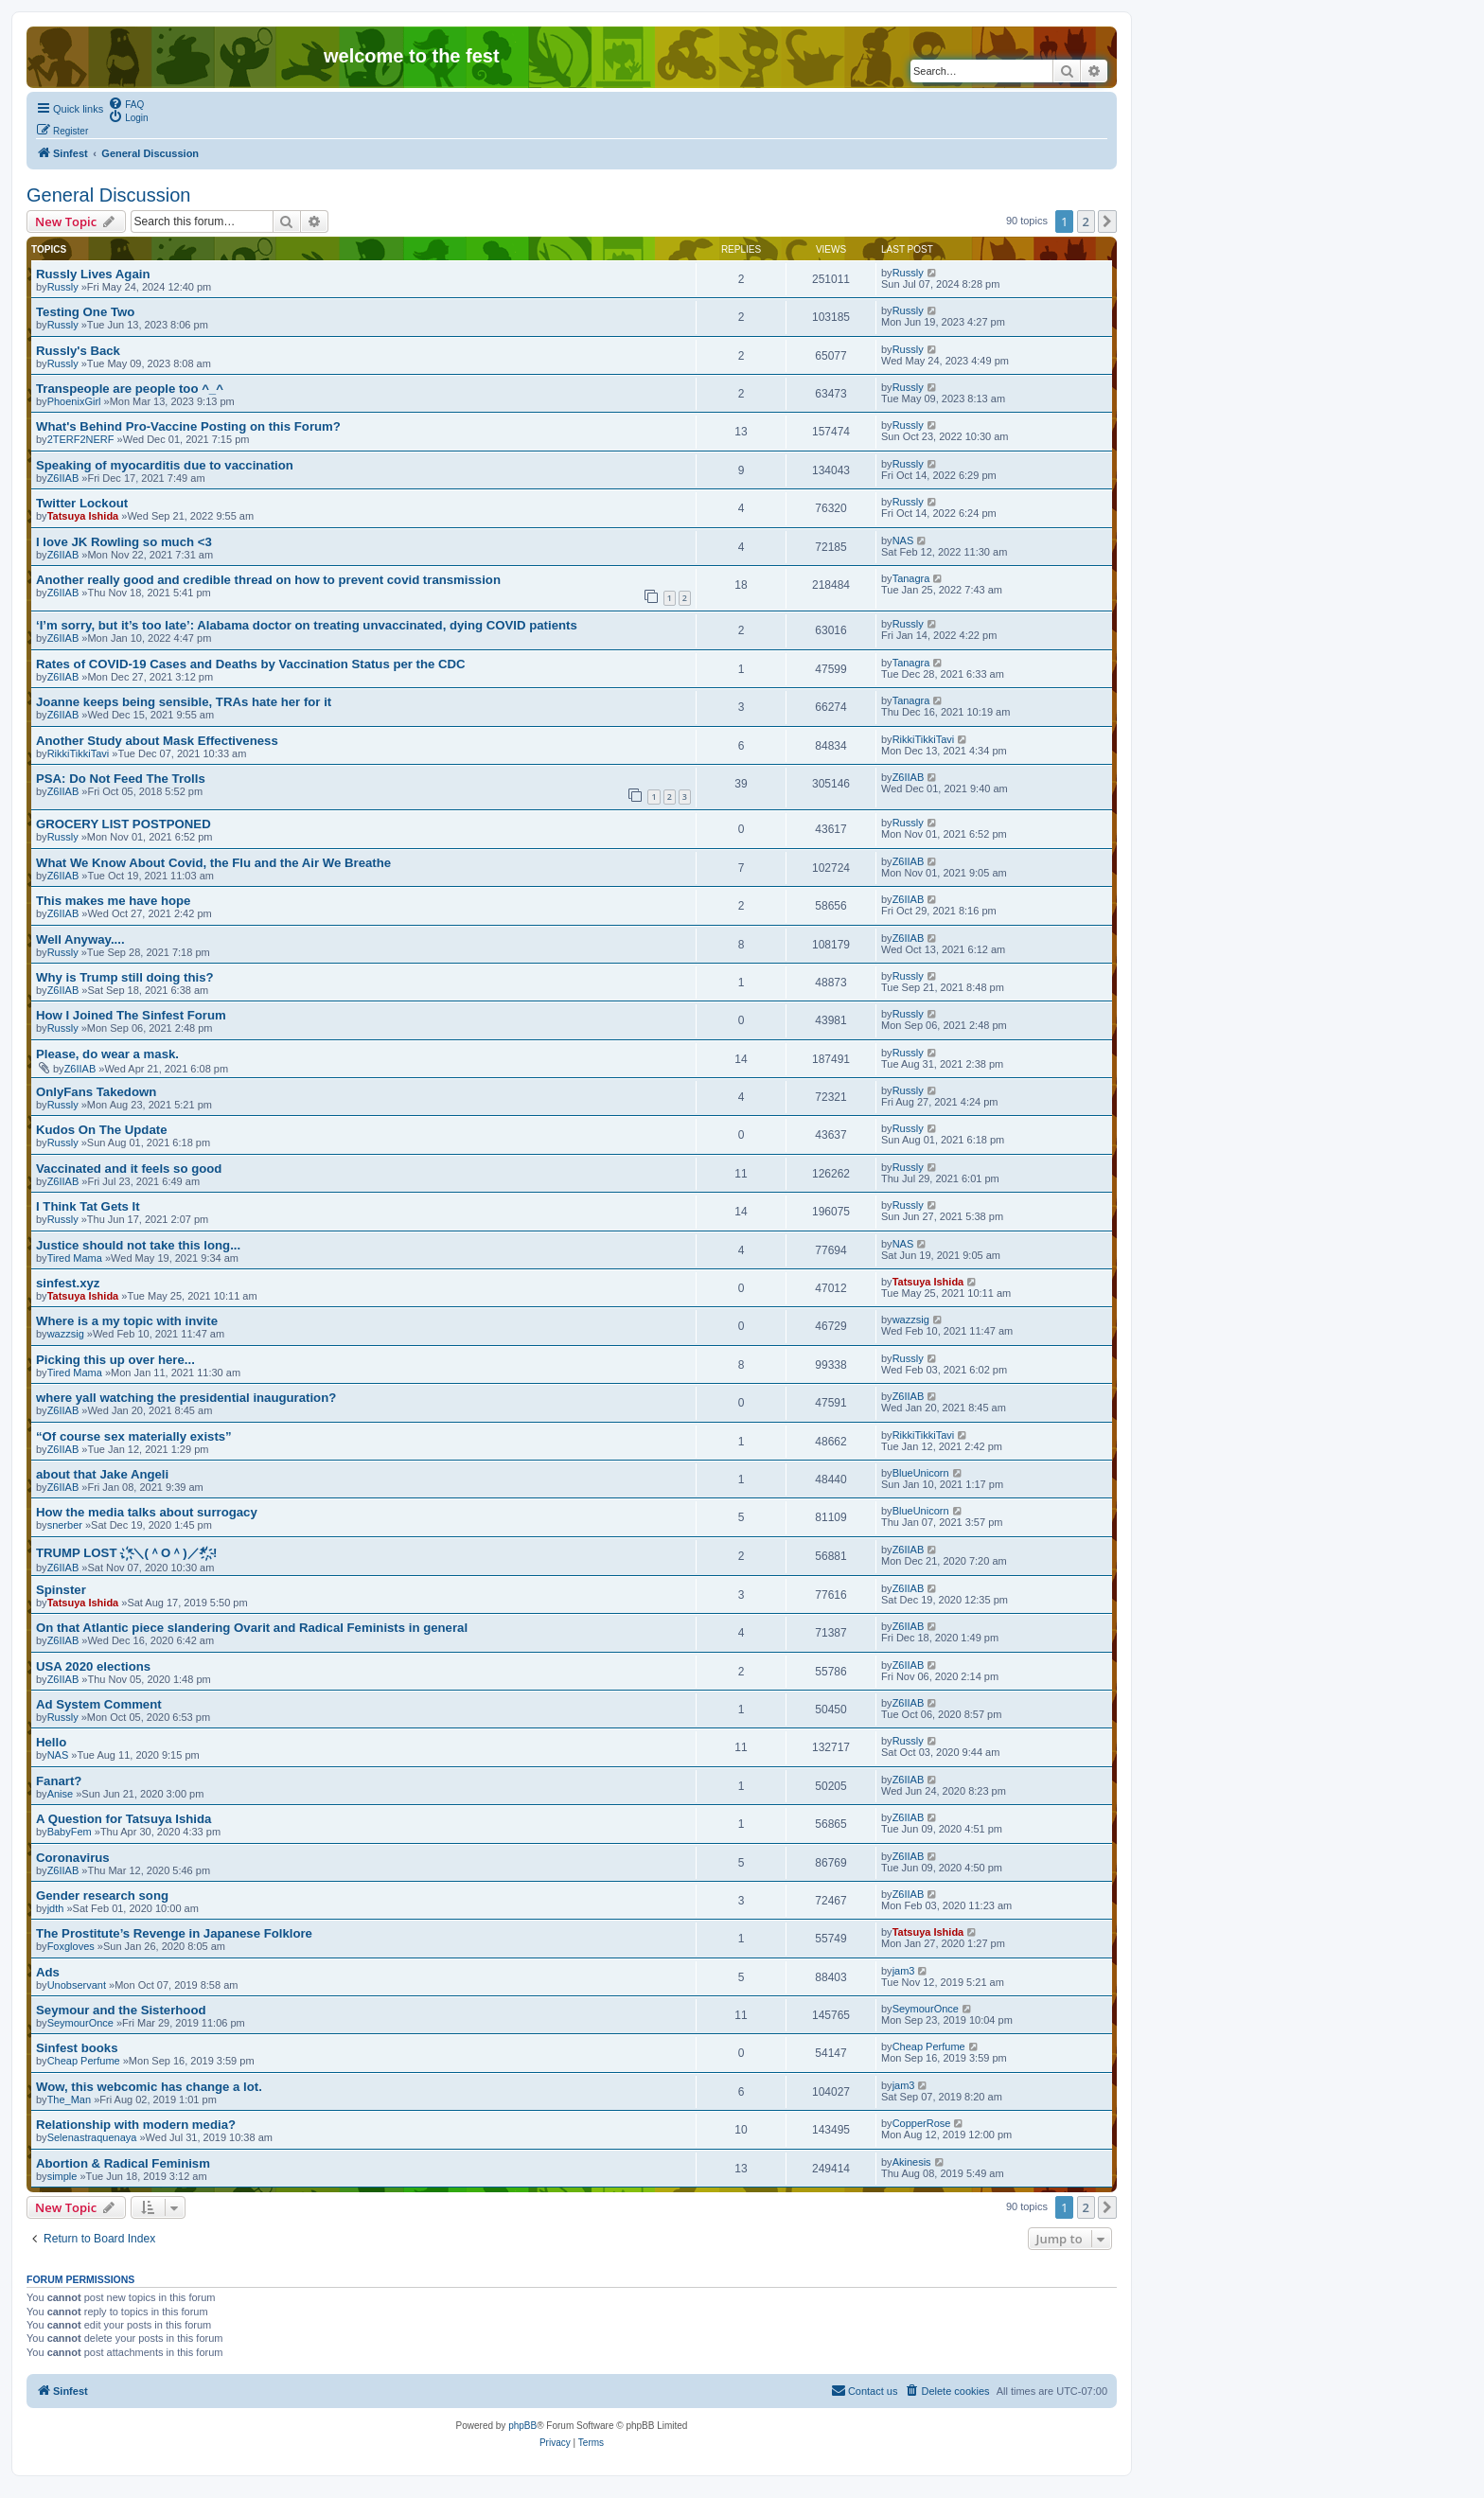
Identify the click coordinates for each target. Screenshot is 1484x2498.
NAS (903, 540)
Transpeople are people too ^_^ (129, 388)
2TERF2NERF (81, 439)
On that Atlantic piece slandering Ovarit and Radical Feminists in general (252, 1628)
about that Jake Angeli (102, 1474)
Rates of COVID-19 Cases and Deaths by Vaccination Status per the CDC (251, 664)
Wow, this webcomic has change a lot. (149, 2087)
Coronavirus (73, 1858)
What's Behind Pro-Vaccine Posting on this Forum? (188, 426)
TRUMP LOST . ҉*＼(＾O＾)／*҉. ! (126, 1553)
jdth (55, 1908)
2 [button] (1086, 221)
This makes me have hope (113, 901)
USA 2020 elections (93, 1666)
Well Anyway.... (80, 939)
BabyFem (69, 1831)
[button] (1107, 221)
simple (62, 2176)
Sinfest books (76, 2048)
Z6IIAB (63, 478)
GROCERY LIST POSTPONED (123, 824)
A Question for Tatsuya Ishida (123, 1819)
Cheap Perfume (83, 2060)
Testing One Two (85, 312)
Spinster (61, 1590)
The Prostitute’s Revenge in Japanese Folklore (174, 1933)
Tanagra (911, 578)
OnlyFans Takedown (96, 1092)
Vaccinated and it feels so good (128, 1168)
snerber (64, 1525)
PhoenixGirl (74, 401)
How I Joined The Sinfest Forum (131, 1015)
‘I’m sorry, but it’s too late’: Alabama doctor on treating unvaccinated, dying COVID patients (306, 625)
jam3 (903, 1970)
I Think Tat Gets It (88, 1206)
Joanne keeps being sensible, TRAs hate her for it (183, 702)
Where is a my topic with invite (127, 1321)
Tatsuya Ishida (83, 516)
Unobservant (76, 1985)
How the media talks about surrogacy (146, 1512)
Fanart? (58, 1781)
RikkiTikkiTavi (78, 753)
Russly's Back (78, 351)
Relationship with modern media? (136, 2124)
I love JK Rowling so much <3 (124, 542)
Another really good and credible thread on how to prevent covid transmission (268, 580)
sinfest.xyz (67, 1283)
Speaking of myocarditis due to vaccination (164, 465)
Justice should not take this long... (138, 1245)
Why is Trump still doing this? (125, 977)
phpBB (522, 2425)
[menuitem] (126, 103)
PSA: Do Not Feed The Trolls (120, 778)
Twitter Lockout (82, 503)
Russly (63, 286)
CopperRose (921, 2123)
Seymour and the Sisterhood (121, 2010)
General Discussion (108, 195)
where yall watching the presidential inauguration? (186, 1398)
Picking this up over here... (115, 1360)
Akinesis (911, 2162)
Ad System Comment (99, 1704)
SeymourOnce (80, 2023)
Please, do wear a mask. (107, 1054)
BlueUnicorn (920, 1473)
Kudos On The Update (101, 1130)
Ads (48, 1972)
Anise (60, 1793)
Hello (51, 1742)
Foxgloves (71, 1946)
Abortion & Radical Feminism (123, 2163)
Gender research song (102, 1895)
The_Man (69, 2099)
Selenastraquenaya (92, 2137)
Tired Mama (74, 1258)
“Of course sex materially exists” (134, 1436)
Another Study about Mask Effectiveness (157, 741)
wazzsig (65, 1333)
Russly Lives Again (93, 274)
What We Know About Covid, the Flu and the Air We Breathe (213, 863)
